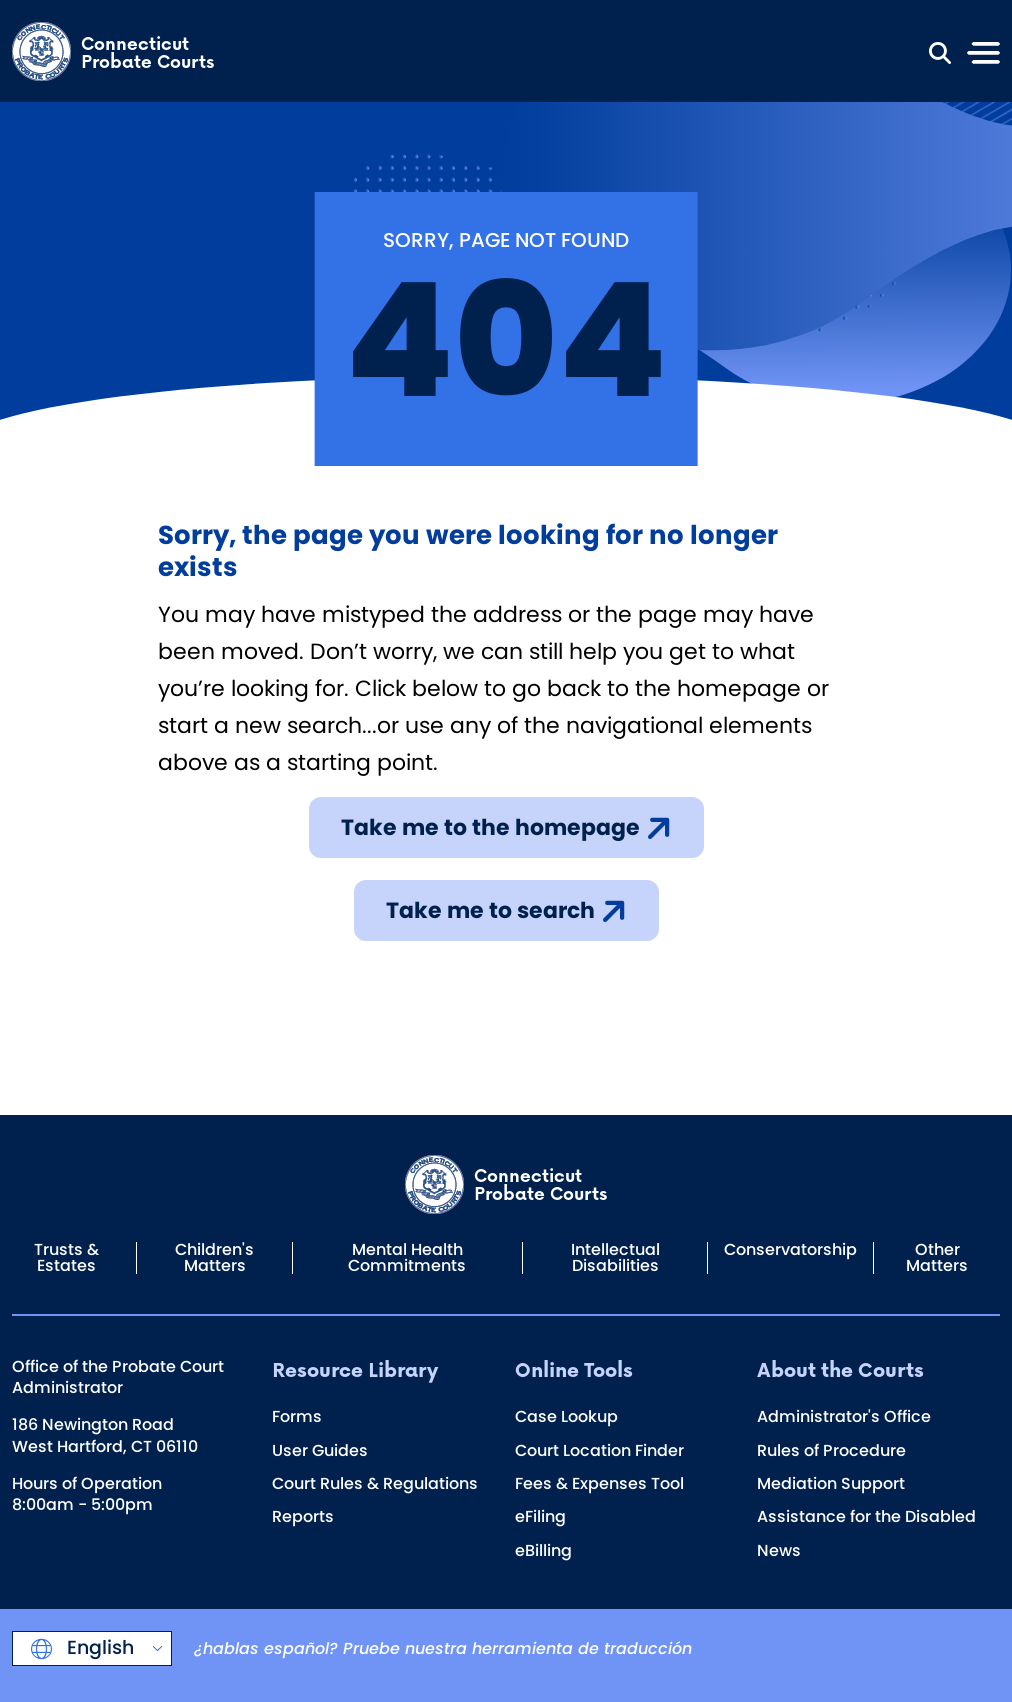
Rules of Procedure (831, 1450)
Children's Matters (214, 1257)
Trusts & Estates (66, 1257)
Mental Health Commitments (407, 1257)
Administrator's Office (844, 1416)
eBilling (543, 1550)
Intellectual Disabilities (615, 1257)
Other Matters (937, 1257)
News (779, 1550)
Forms (297, 1416)
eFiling (540, 1516)
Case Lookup (566, 1416)
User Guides (320, 1450)
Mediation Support (831, 1483)
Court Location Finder (599, 1450)
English (98, 1647)
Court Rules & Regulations (375, 1483)
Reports (303, 1516)
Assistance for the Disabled (866, 1516)
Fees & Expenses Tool (599, 1483)
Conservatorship (790, 1249)
